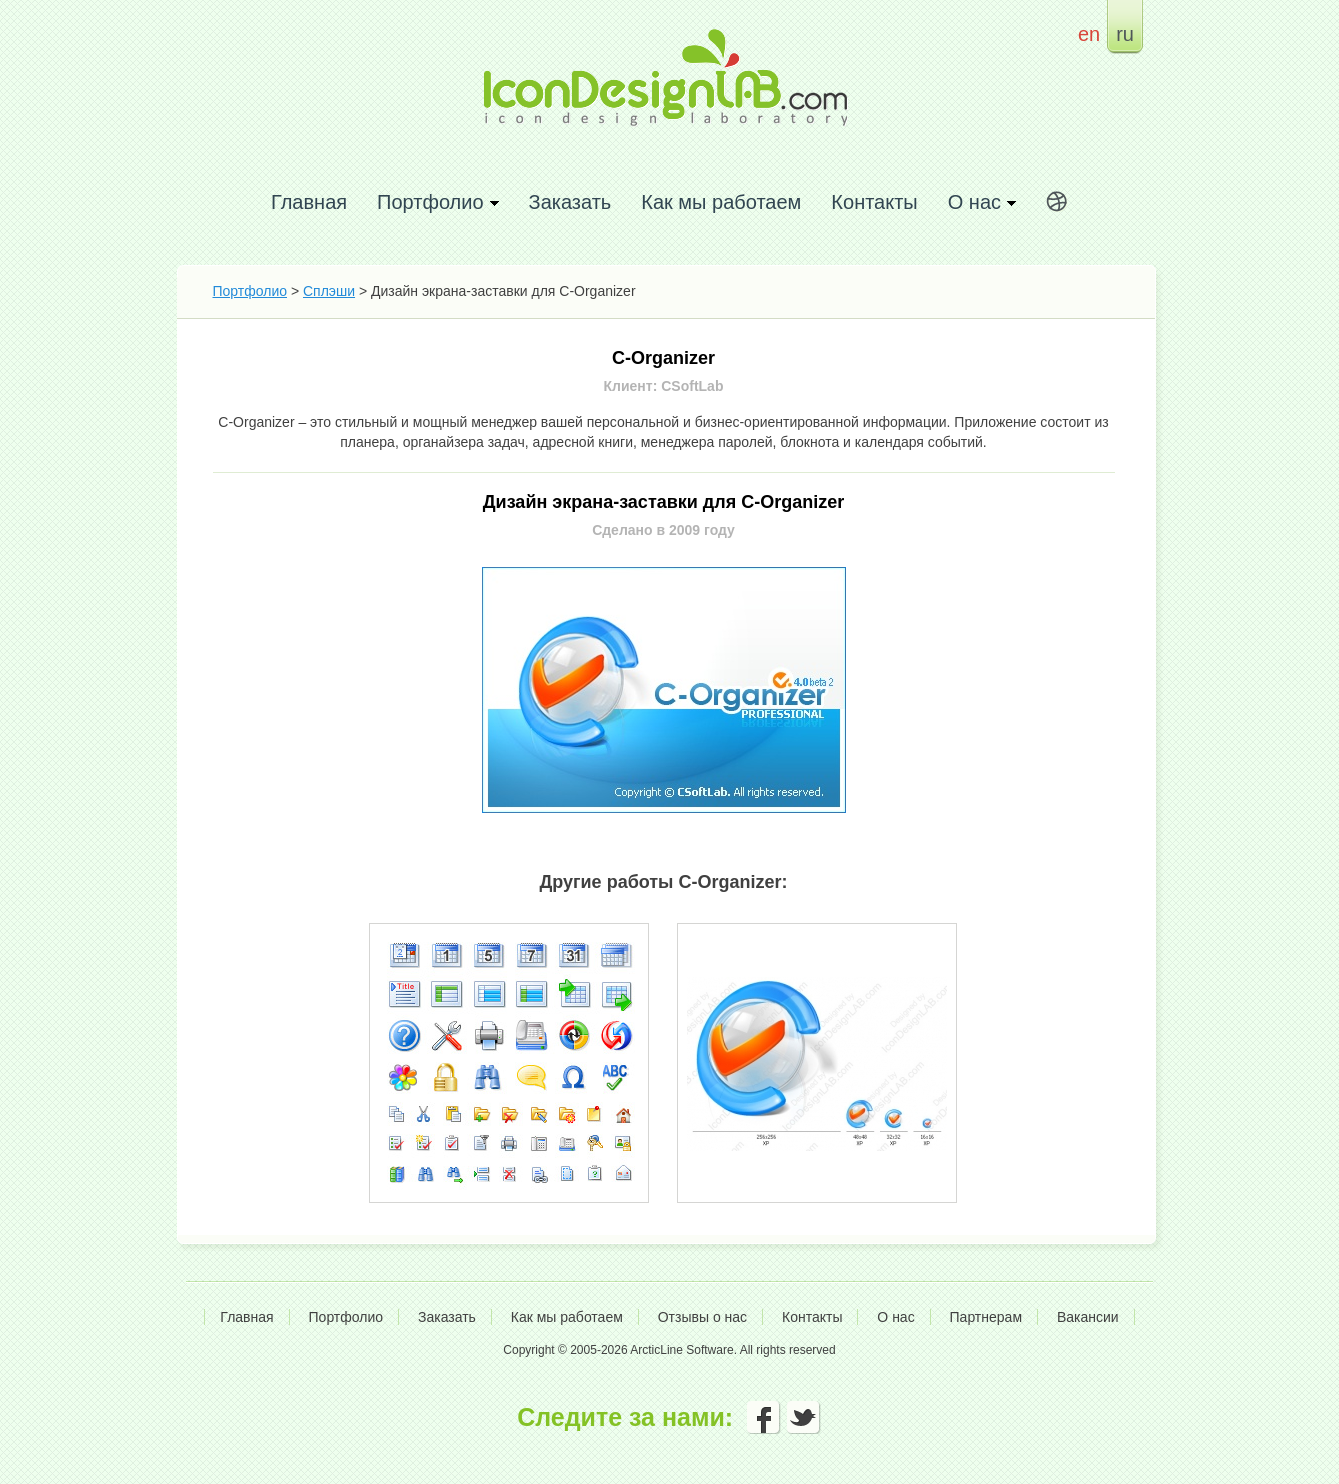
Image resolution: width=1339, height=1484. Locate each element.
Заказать (570, 201)
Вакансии (1088, 1317)
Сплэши (329, 291)
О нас (895, 1317)
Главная (309, 201)
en (1089, 33)
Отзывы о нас (702, 1317)
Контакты (874, 201)
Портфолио (250, 291)
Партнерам (986, 1317)
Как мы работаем (721, 201)
